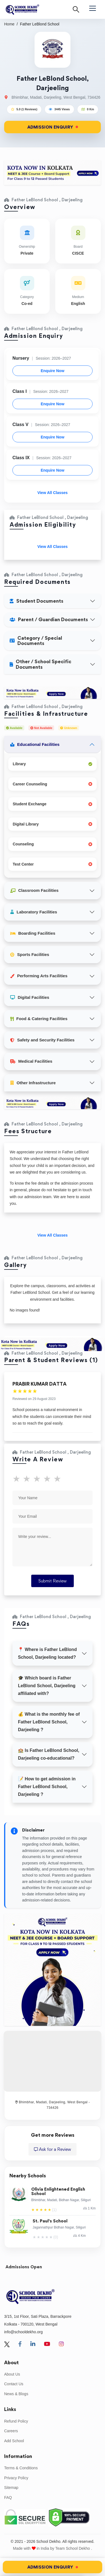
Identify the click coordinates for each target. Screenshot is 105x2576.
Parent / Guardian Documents (49, 619)
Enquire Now (52, 371)
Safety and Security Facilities (42, 1040)
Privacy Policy (16, 2478)
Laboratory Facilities (33, 912)
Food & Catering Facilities (38, 1018)
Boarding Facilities (32, 933)
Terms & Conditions (21, 2468)
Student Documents (36, 601)
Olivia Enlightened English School (58, 2191)
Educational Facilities (34, 744)
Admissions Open (24, 2266)
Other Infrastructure (33, 1082)
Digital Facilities (29, 997)
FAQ (8, 2497)
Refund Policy (16, 2421)
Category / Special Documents (36, 640)
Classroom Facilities (34, 890)
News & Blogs (16, 2394)
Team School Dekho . (73, 2548)
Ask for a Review (52, 2149)
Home (9, 24)
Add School (14, 2441)
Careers (11, 2431)
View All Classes (52, 492)
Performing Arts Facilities (38, 975)
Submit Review (52, 1581)
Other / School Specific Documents (40, 664)
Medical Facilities (31, 1061)
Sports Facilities (29, 954)
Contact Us (13, 2384)
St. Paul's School (50, 2221)
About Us (12, 2374)
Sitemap (11, 2487)
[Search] (76, 9)
